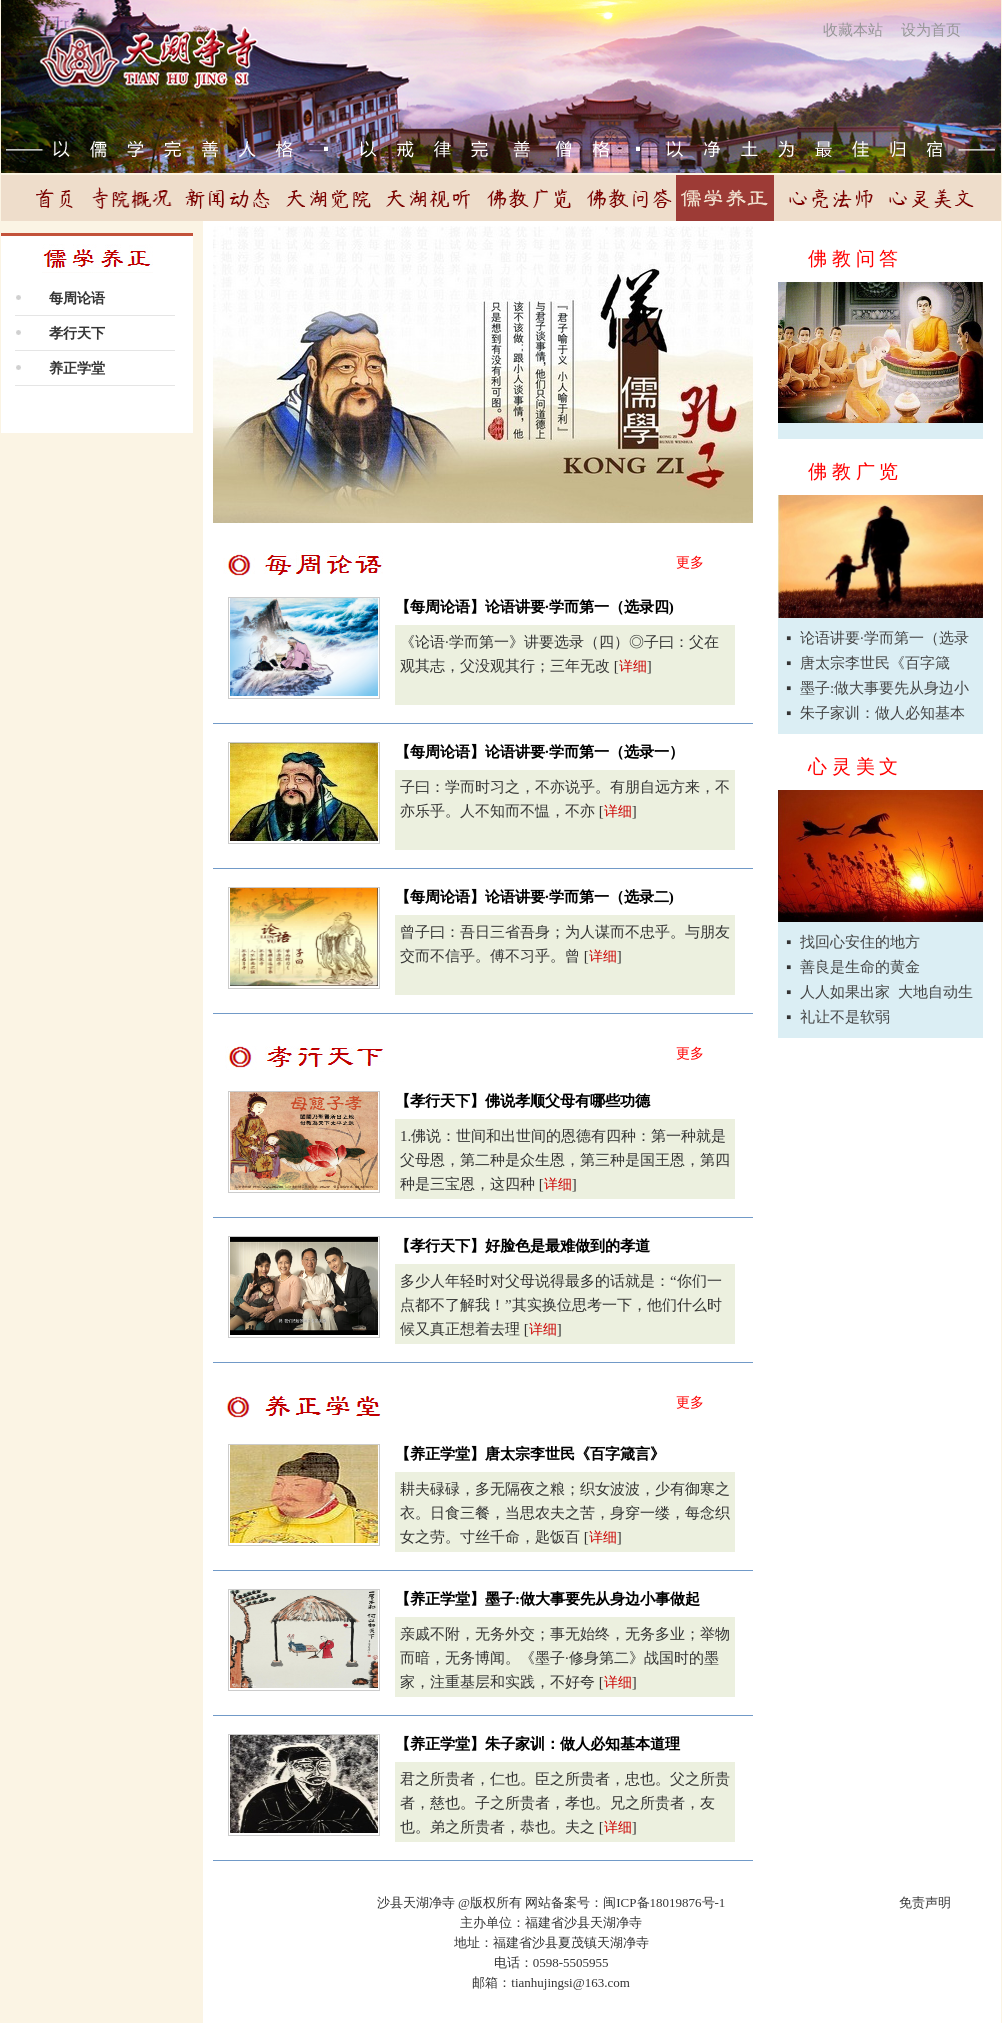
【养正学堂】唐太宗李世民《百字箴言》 (530, 1454)
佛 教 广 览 (853, 471)
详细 (633, 666)
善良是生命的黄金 (860, 967)
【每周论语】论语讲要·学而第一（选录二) (534, 897)
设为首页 (931, 30)
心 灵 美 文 (853, 766)
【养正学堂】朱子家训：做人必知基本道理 (537, 1744)
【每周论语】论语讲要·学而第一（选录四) (534, 607)
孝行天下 (77, 333)
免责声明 (925, 1902)
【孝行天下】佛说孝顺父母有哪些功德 (522, 1101)
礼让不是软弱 (845, 1017)
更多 (690, 562)
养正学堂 (77, 368)
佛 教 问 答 (853, 258)
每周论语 (77, 298)
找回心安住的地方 (860, 942)
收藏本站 (853, 30)
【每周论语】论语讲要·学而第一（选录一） (539, 752)
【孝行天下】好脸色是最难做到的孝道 (522, 1246)
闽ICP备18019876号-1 (664, 1902)
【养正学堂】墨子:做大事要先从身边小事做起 (547, 1599)
